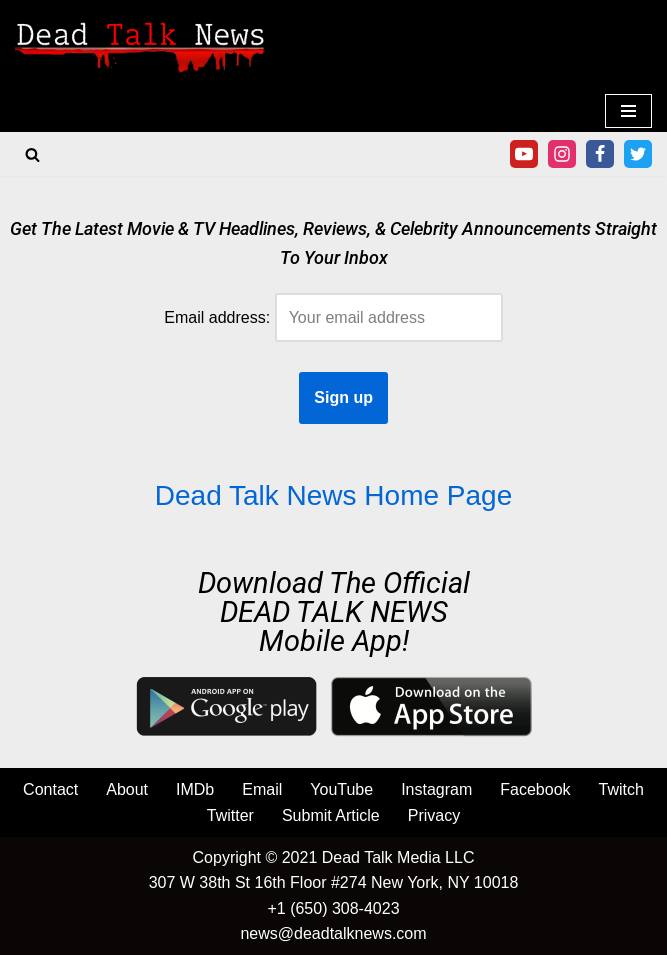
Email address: (333, 318)
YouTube (341, 789)
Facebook (535, 789)
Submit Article (331, 815)
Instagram (436, 789)
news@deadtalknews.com (333, 933)
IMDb (195, 789)
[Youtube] (524, 154)
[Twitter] (638, 154)
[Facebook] (600, 154)
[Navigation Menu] (628, 111)
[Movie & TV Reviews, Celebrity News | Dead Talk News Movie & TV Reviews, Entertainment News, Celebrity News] (140, 45)
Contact (50, 789)
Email (262, 789)
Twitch (621, 789)
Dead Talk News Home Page (333, 495)
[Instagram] (562, 154)
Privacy (434, 815)
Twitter (230, 815)
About (127, 789)
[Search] (32, 154)
